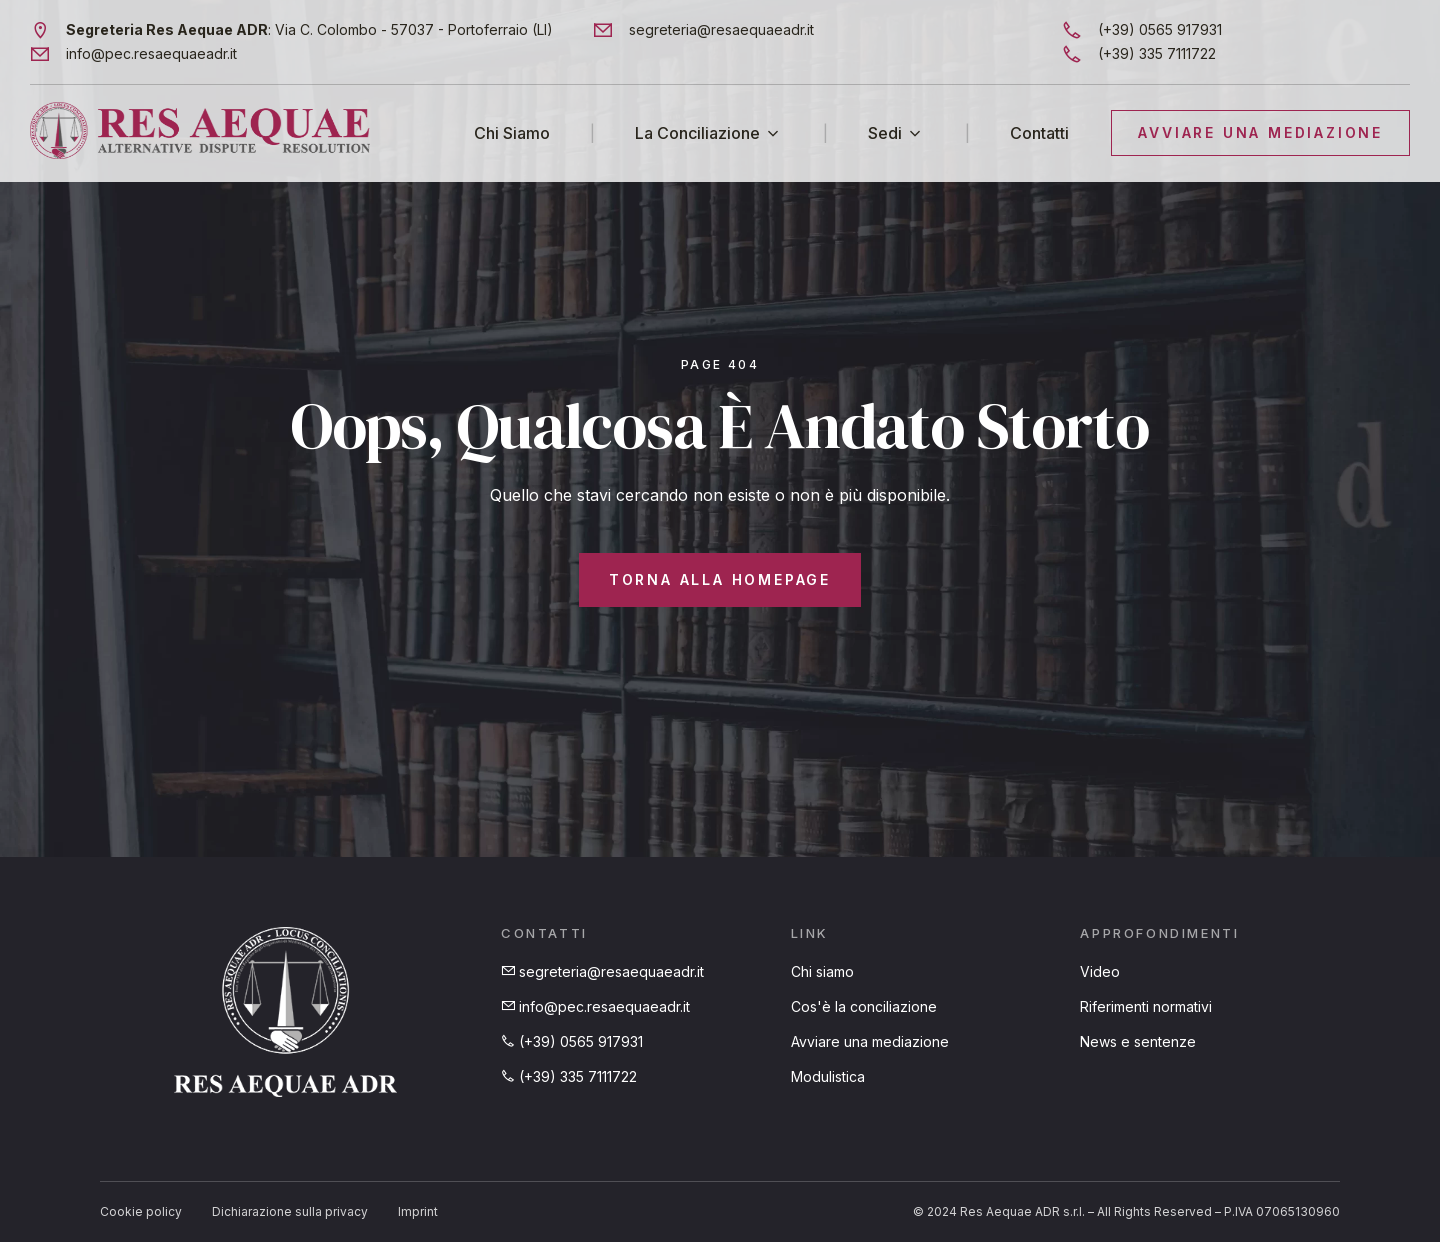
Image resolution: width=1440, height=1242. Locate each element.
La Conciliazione (697, 132)
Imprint (418, 1211)
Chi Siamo (512, 132)
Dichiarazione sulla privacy (290, 1211)
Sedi (885, 132)
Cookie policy (141, 1211)
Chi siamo (822, 971)
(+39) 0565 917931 (572, 1041)
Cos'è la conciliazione (864, 1006)
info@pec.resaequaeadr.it (595, 1006)
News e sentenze (1138, 1041)
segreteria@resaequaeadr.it (602, 971)
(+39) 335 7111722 (569, 1076)
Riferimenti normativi (1146, 1006)
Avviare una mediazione (870, 1041)
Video (1100, 971)
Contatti (1039, 132)
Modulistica (828, 1076)
